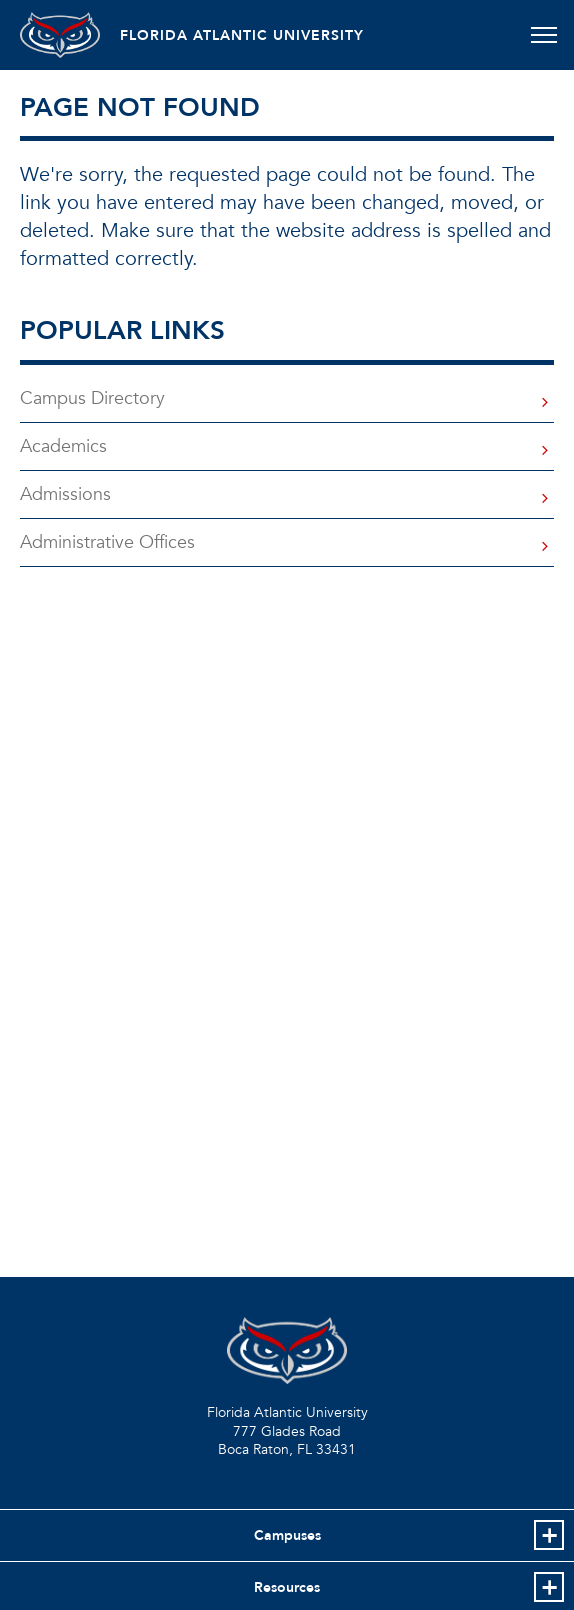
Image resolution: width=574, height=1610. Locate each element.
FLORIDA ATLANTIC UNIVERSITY (242, 35)
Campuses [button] (287, 1535)
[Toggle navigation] (543, 35)
